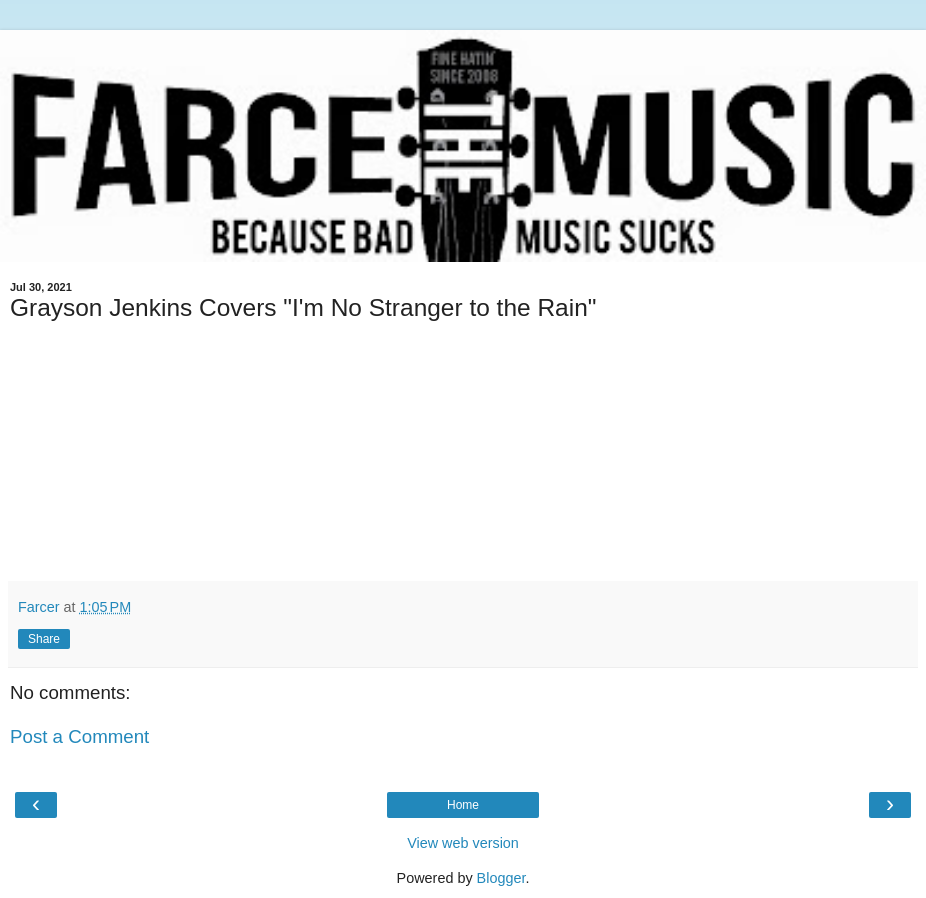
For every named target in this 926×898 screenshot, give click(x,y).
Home (463, 805)
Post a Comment (79, 736)
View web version (463, 843)
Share (44, 639)
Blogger (501, 878)
